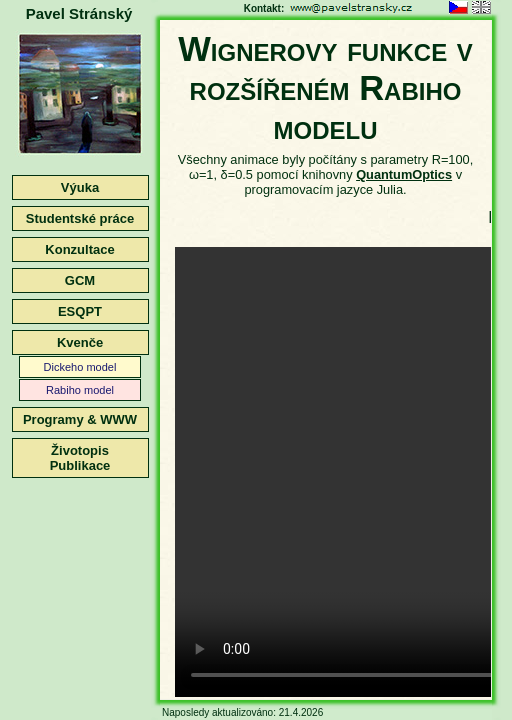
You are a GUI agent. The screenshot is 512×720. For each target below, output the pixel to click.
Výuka (80, 187)
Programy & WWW (80, 419)
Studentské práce (80, 218)
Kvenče (80, 342)
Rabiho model (80, 390)
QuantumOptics (404, 174)
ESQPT (80, 311)
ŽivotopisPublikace (80, 458)
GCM (80, 280)
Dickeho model (80, 367)
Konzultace (79, 249)
